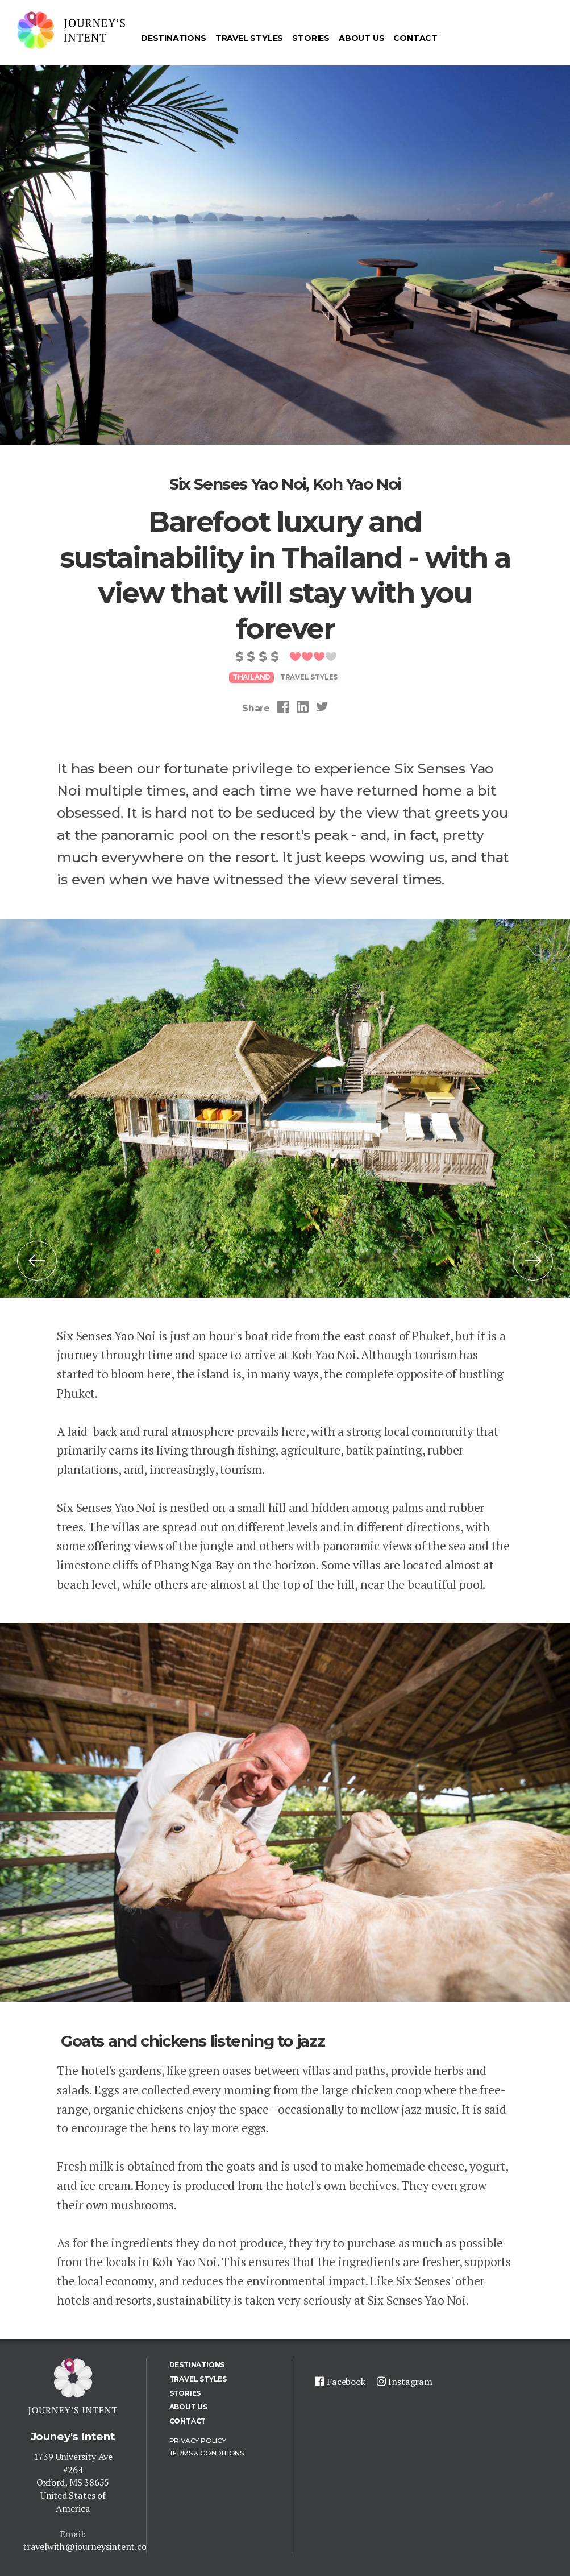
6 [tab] (242, 1251)
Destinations (173, 38)
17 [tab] (259, 1271)
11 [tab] (328, 1251)
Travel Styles (249, 38)
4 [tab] (208, 1251)
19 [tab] (293, 1271)
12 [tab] (345, 1251)
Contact (415, 38)
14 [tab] (379, 1251)
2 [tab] (174, 1251)
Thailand (251, 677)
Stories (311, 38)
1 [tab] (157, 1251)
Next (533, 1269)
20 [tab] (311, 1271)
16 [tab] (413, 1251)
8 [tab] (276, 1251)
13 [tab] (362, 1251)
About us (361, 38)
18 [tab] (276, 1271)
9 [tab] (293, 1251)
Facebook (346, 2381)
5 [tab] (225, 1251)
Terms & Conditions (206, 2453)
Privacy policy (197, 2440)
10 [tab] (311, 1251)
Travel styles (309, 677)
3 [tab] (191, 1251)
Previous (37, 1269)
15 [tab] (396, 1251)
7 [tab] (259, 1251)
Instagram (410, 2381)
